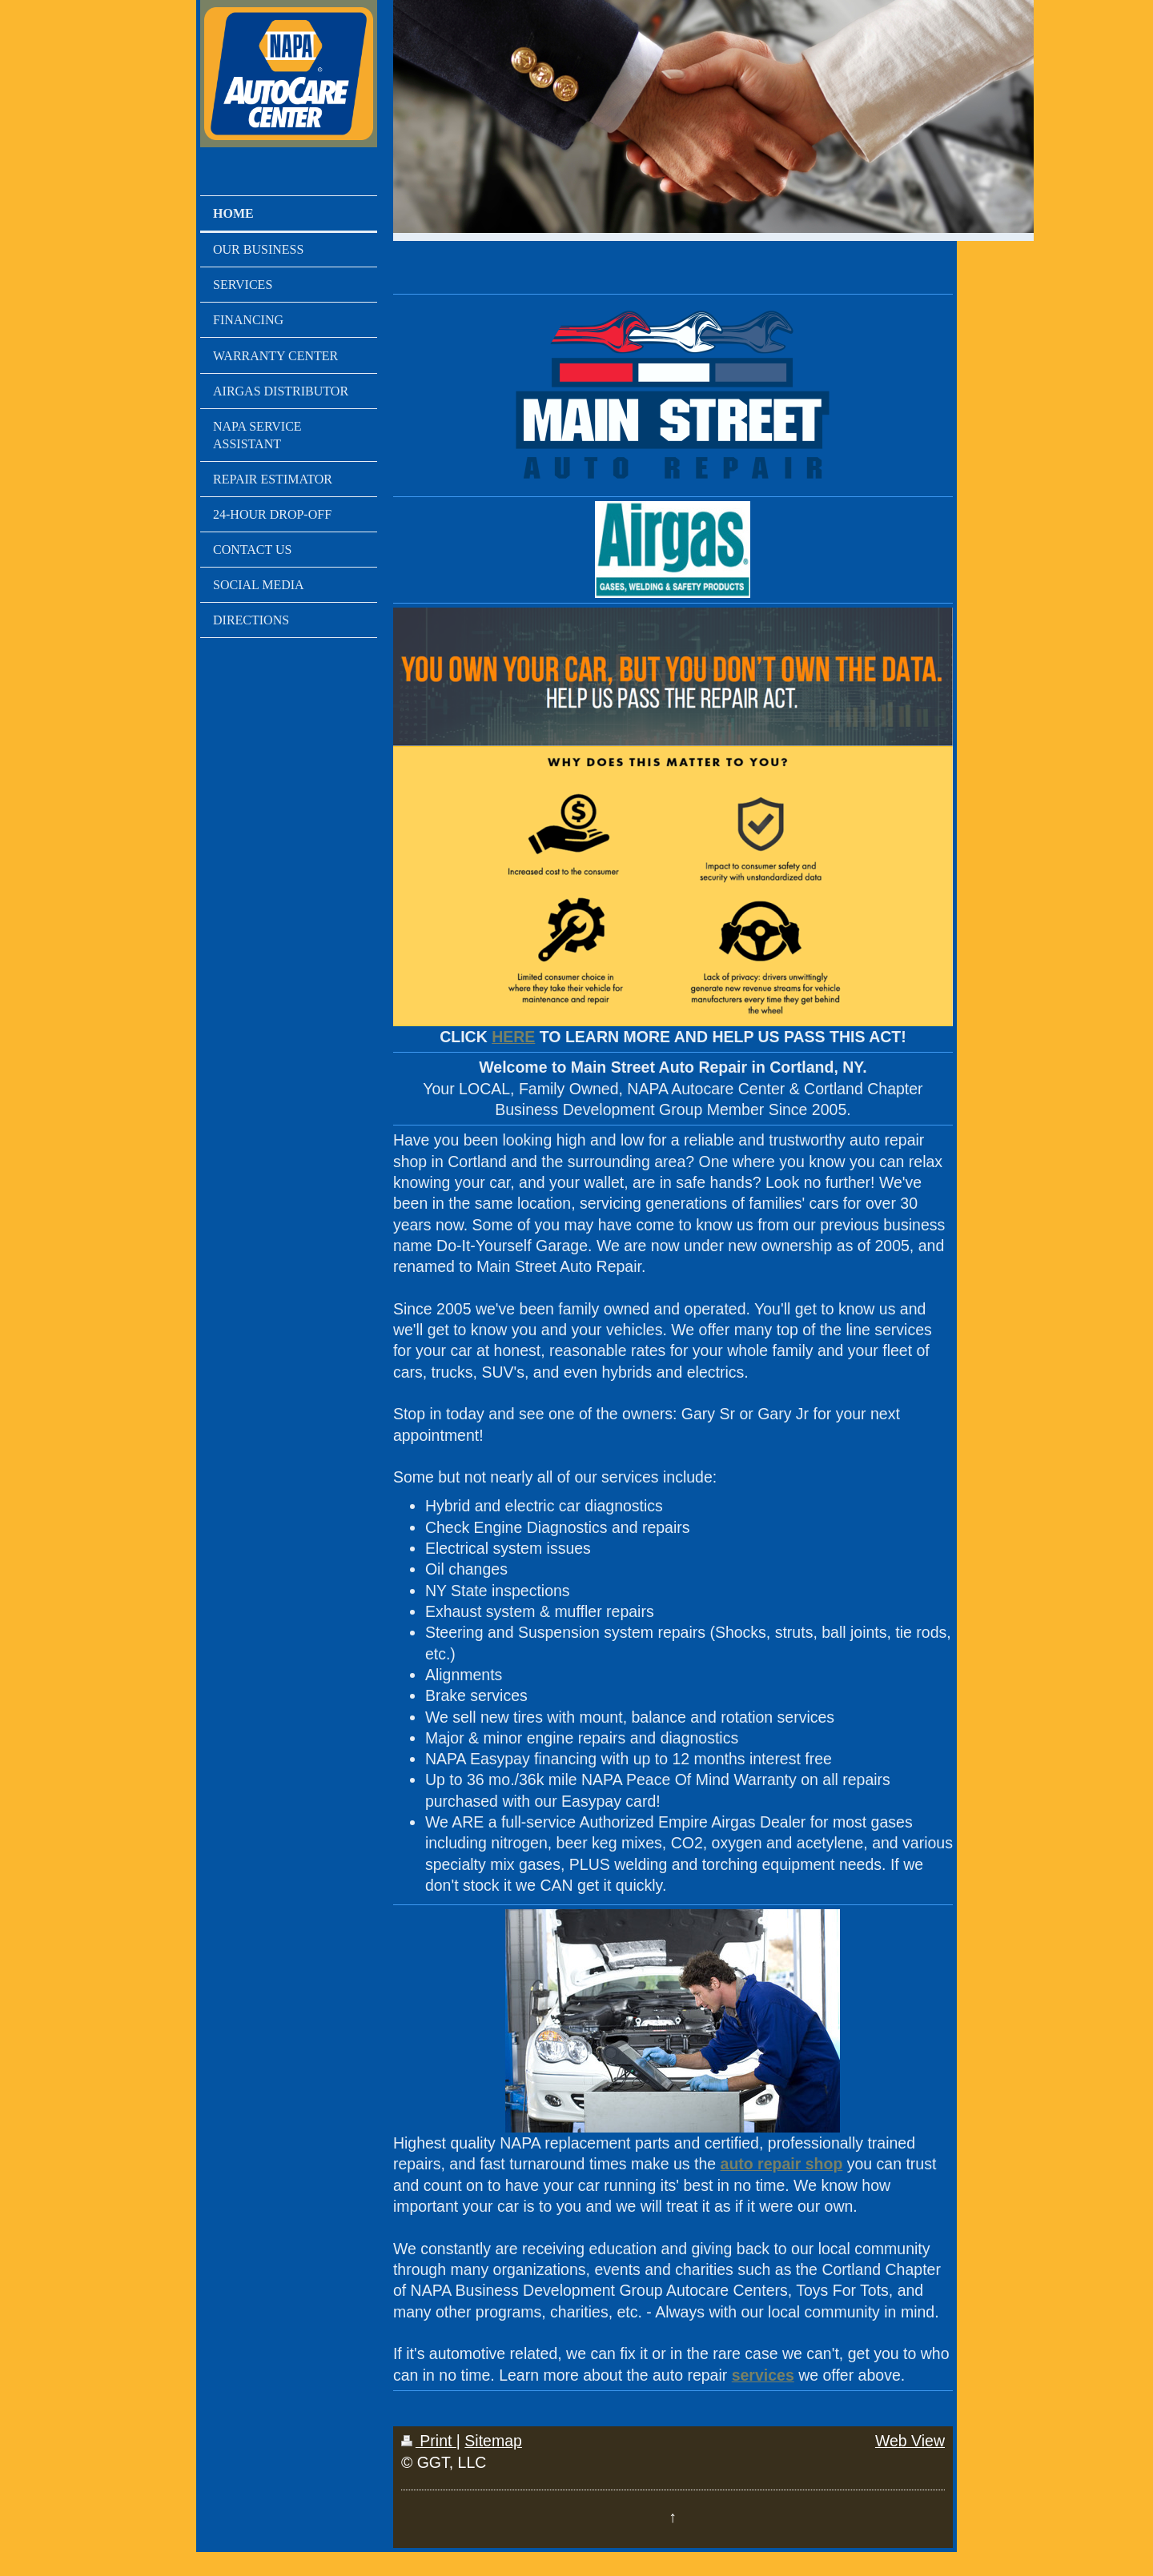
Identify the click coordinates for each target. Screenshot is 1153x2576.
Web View (910, 2441)
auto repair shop (782, 2164)
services (763, 2375)
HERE (513, 1036)
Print (428, 2441)
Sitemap (493, 2441)
